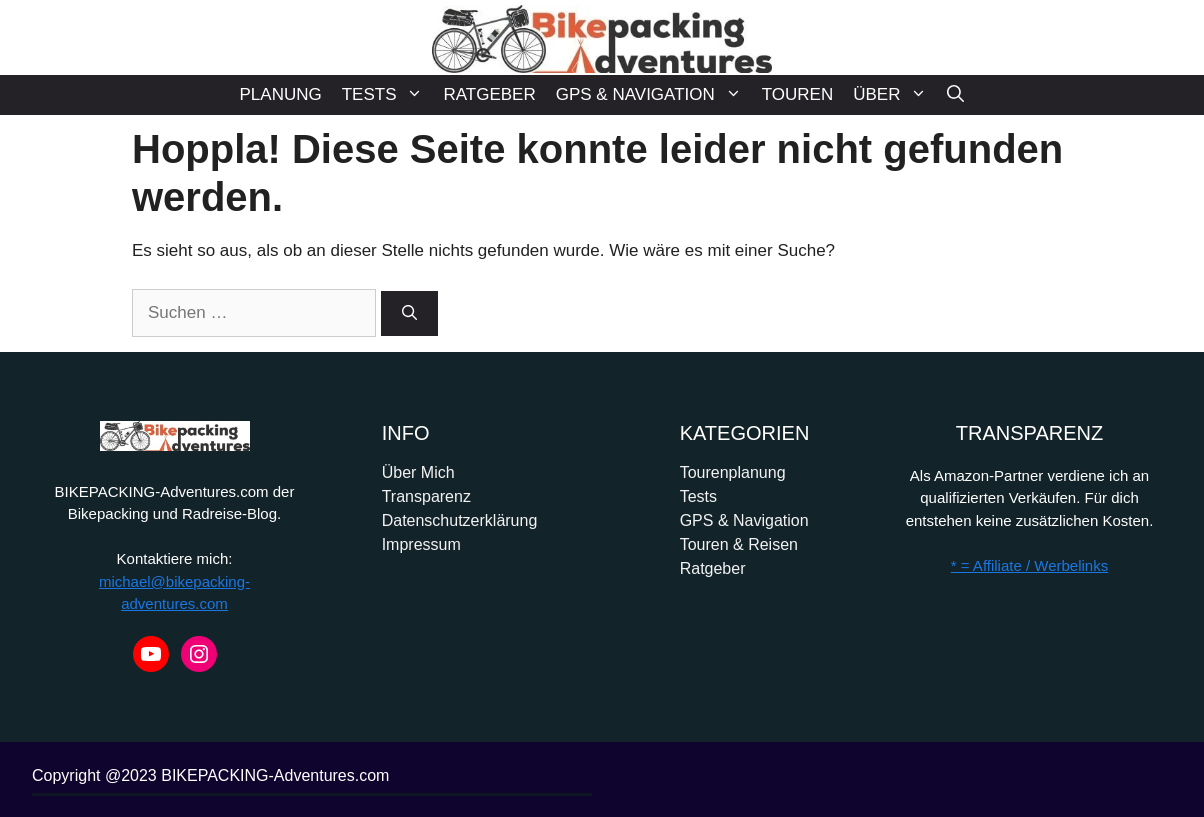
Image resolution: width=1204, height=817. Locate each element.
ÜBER (895, 95)
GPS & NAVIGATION (654, 95)
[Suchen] (409, 313)
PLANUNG (281, 94)
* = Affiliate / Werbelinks (1029, 565)
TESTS (388, 95)
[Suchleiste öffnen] (955, 95)
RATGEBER (489, 94)
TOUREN (797, 94)
